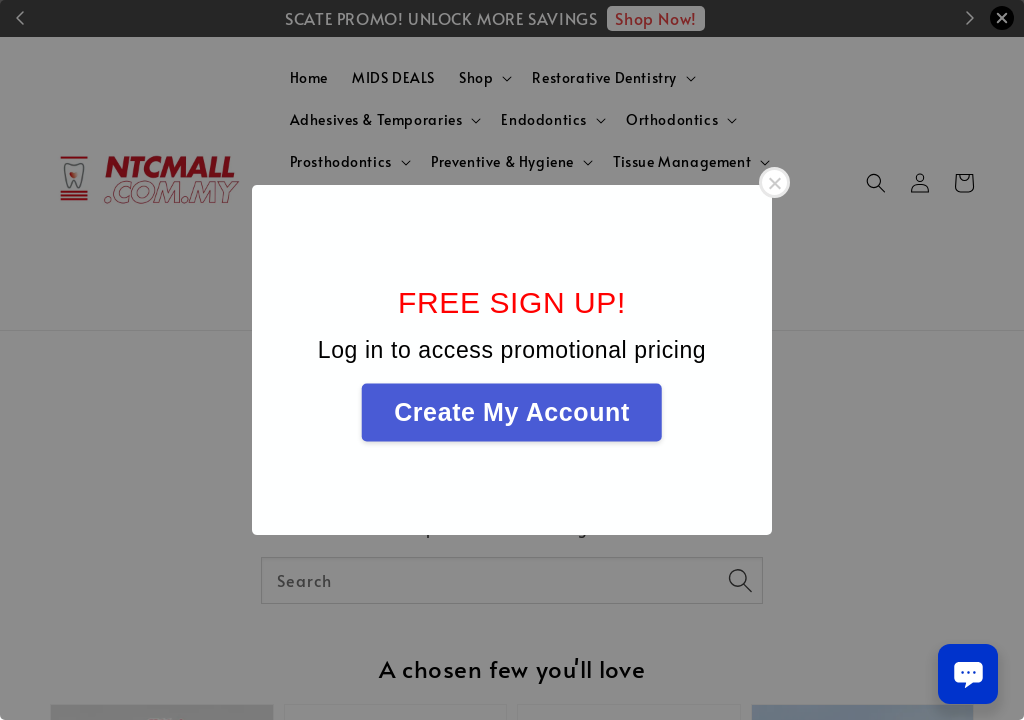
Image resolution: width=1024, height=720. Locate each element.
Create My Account (512, 412)
